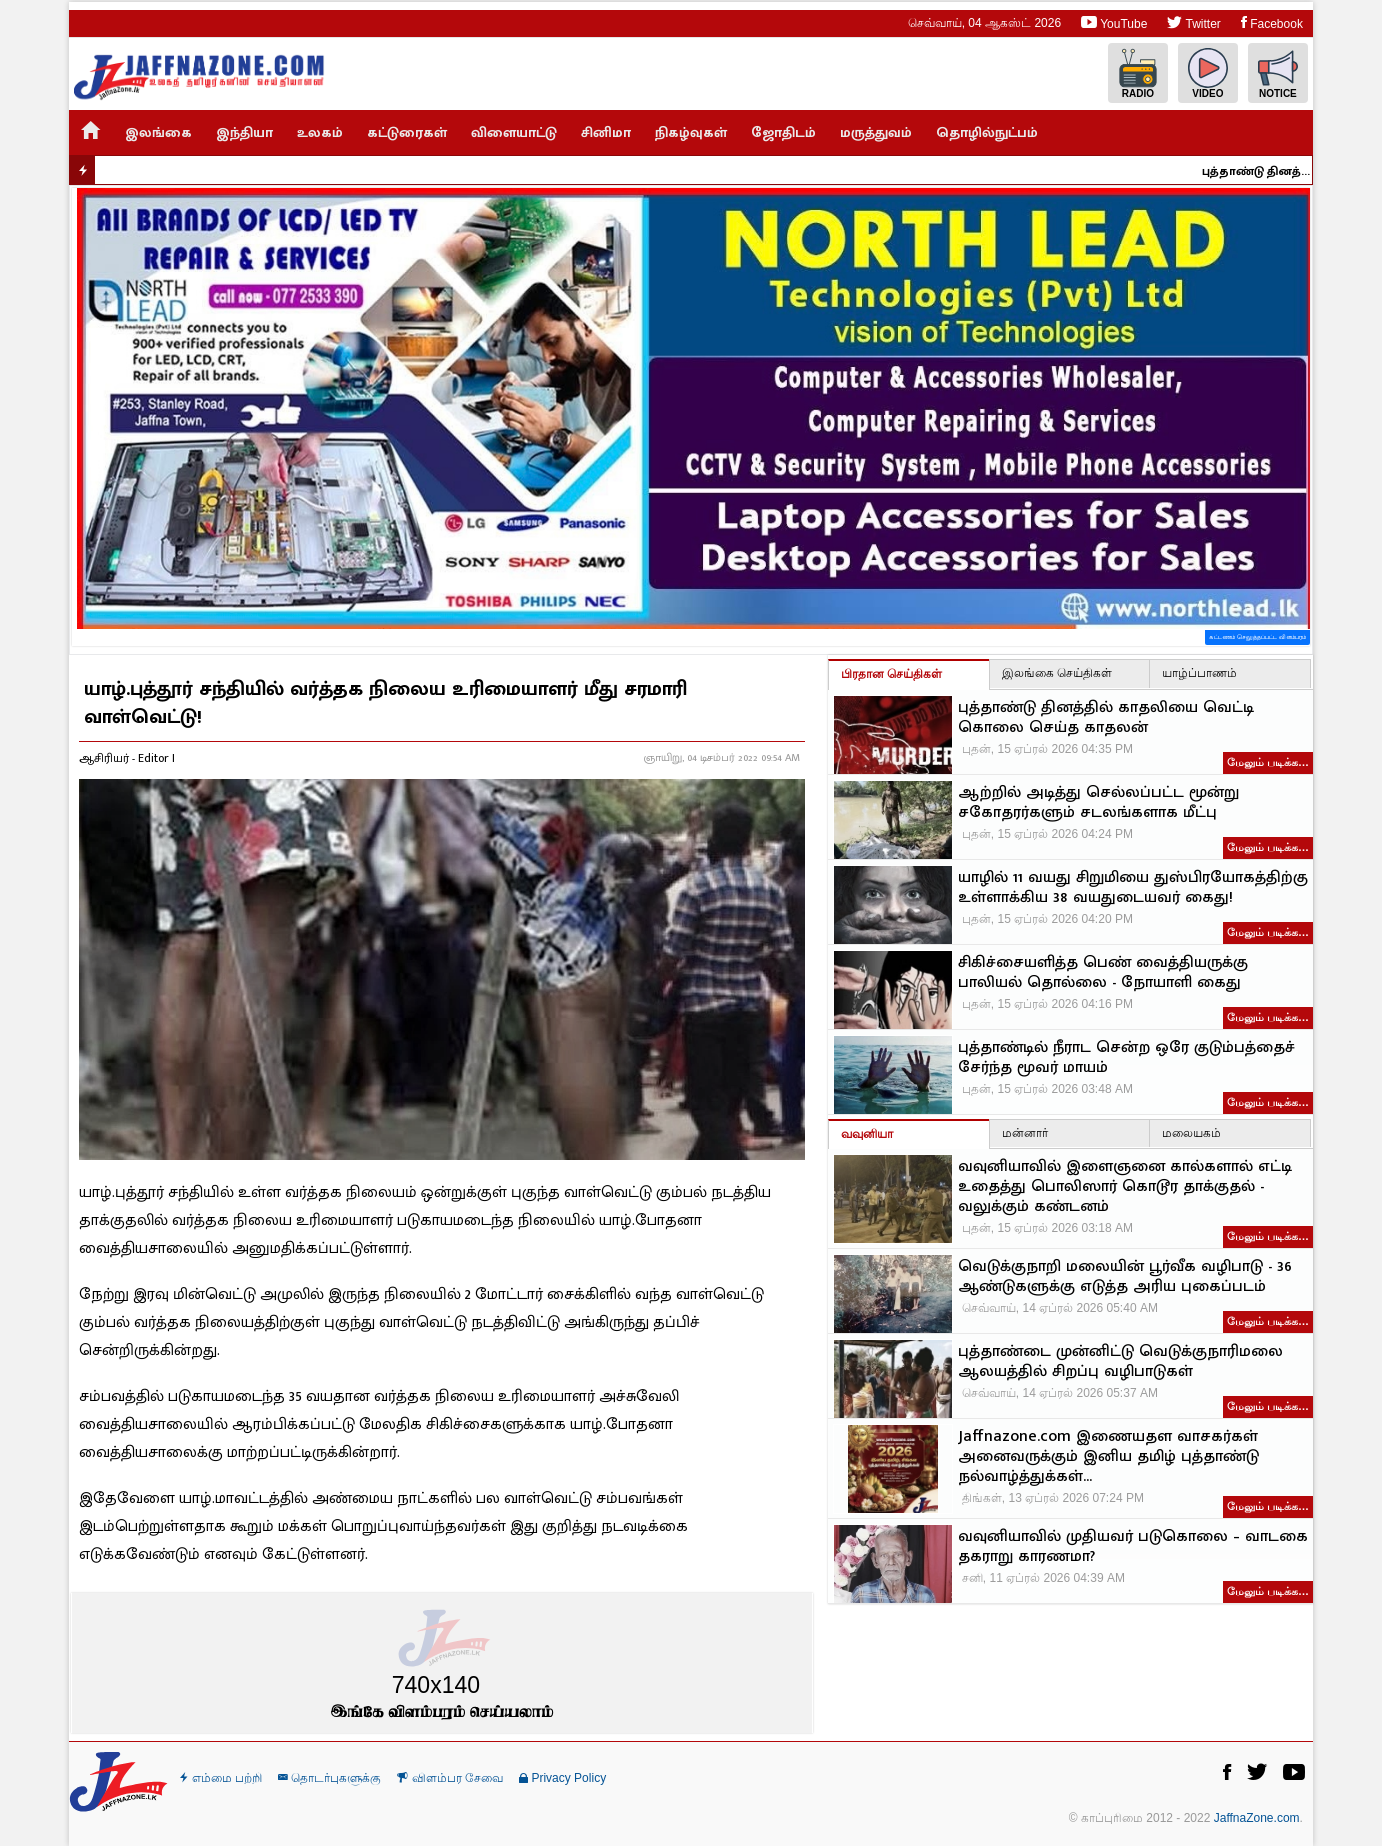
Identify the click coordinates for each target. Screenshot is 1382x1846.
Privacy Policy (562, 1778)
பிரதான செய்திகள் (891, 674)
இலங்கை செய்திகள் (1057, 673)
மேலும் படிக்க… (1268, 762)
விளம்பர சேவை (450, 1778)
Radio (1138, 73)
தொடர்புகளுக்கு (329, 1778)
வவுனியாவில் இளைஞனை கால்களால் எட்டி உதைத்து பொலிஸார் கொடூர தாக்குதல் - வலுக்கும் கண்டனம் (1125, 1187)
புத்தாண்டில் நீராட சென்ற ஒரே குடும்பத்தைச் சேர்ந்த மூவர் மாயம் (1126, 1058)
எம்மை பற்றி (221, 1778)
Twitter (1193, 22)
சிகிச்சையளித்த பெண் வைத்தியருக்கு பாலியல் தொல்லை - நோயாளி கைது (1103, 973)
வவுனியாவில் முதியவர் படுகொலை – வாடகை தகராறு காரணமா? (1133, 1547)
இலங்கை (158, 132)
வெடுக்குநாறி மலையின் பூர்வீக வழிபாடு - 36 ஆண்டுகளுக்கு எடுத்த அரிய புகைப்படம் (1125, 1277)
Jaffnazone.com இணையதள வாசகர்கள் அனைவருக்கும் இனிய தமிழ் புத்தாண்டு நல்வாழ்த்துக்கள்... (1108, 1457)
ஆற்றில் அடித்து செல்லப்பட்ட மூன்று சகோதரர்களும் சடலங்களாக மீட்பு (1098, 803)
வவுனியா (867, 1134)
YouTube (1114, 22)
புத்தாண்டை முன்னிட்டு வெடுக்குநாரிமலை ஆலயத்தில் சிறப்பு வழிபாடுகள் (1120, 1362)
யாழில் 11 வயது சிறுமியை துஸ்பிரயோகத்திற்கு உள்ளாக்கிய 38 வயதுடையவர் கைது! (1133, 888)
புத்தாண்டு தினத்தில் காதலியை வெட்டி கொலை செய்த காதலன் (1267, 171)
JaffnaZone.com (1257, 1818)
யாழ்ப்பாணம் (1199, 673)
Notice (1278, 73)
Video (1208, 73)
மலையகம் (1191, 1133)
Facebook (1272, 22)
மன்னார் (1025, 1133)
